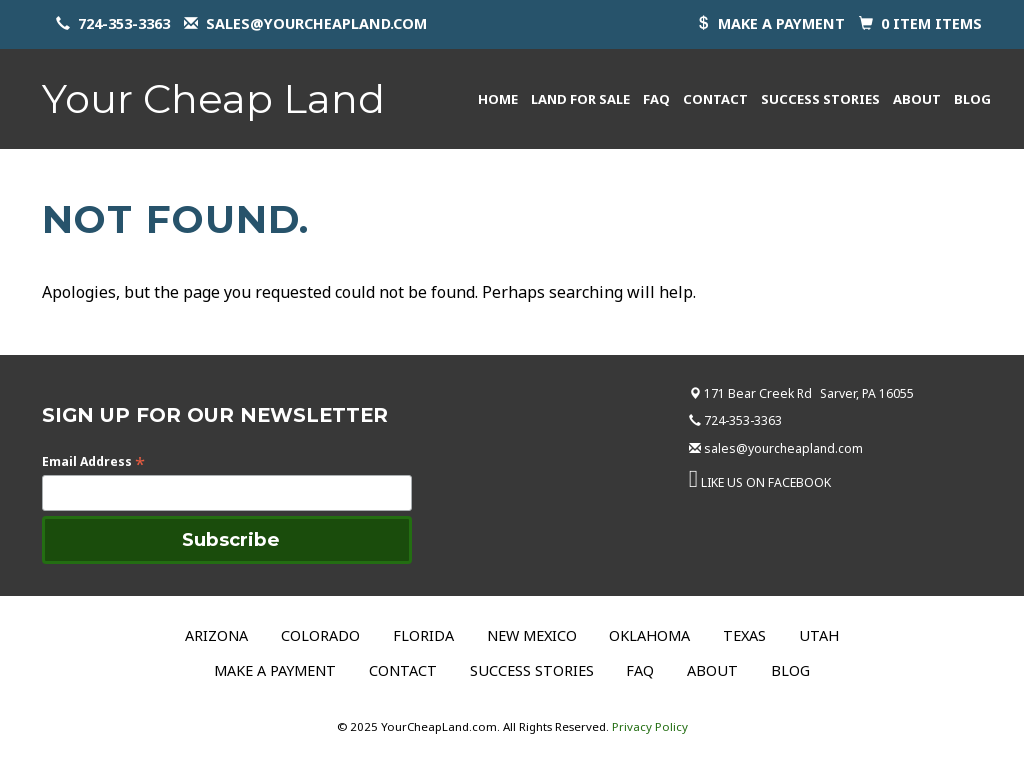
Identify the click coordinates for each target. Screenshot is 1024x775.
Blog (972, 99)
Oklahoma (649, 635)
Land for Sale (580, 99)
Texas (744, 635)
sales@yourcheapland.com (316, 23)
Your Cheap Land (213, 98)
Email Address (93, 461)
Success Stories (820, 99)
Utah (819, 635)
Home (498, 99)
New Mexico (532, 635)
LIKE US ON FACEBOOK (766, 482)
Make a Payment (275, 670)
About (917, 99)
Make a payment (781, 23)
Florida (423, 635)
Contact (715, 99)
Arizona (216, 635)
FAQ (656, 99)
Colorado (320, 635)
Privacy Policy (650, 726)
